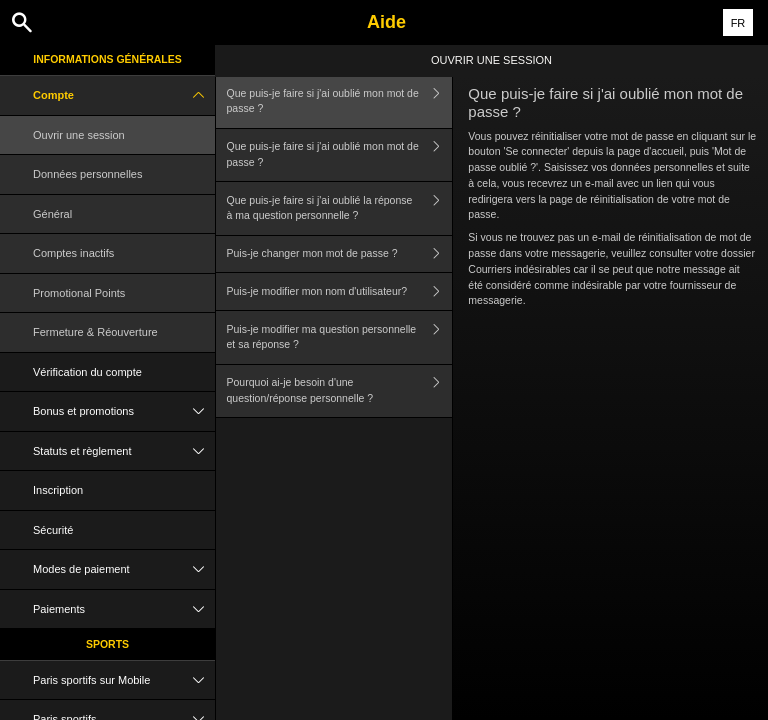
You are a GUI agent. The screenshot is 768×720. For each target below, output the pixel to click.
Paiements (124, 609)
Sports (107, 644)
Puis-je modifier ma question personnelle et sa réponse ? (340, 337)
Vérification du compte (87, 372)
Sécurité (53, 530)
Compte (124, 95)
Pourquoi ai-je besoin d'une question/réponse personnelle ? (340, 391)
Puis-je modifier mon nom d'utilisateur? (340, 291)
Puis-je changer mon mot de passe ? (340, 254)
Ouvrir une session (79, 135)
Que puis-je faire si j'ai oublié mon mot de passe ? (340, 101)
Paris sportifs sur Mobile (124, 680)
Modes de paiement (124, 569)
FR (738, 23)
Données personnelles (87, 174)
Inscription (58, 490)
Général (52, 214)
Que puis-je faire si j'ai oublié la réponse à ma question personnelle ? (340, 208)
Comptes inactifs (73, 253)
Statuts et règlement (124, 451)
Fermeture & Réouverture (95, 332)
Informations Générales (107, 59)
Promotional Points (79, 293)
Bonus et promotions (124, 411)
